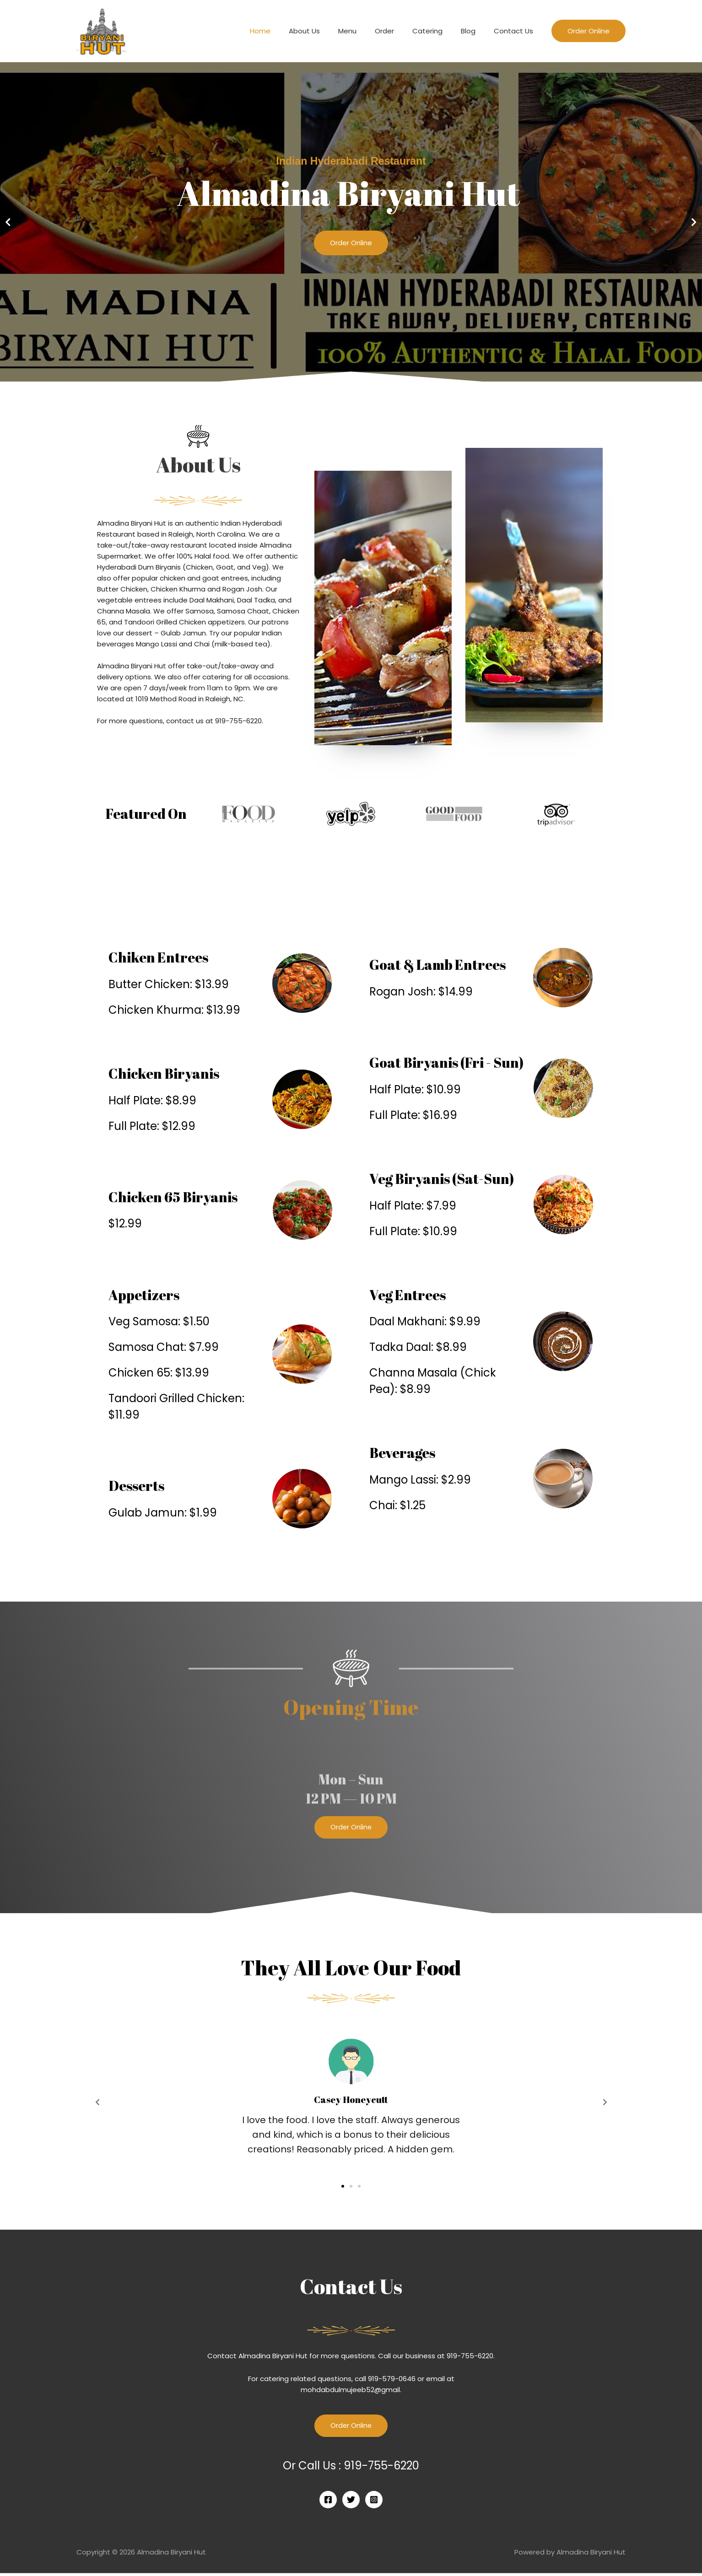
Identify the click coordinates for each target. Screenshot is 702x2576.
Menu (368, 31)
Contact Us (515, 31)
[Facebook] (328, 2502)
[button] (347, 375)
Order (400, 31)
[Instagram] (374, 2502)
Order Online (351, 246)
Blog (475, 31)
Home (290, 31)
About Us (329, 31)
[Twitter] (351, 2502)
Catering (439, 31)
